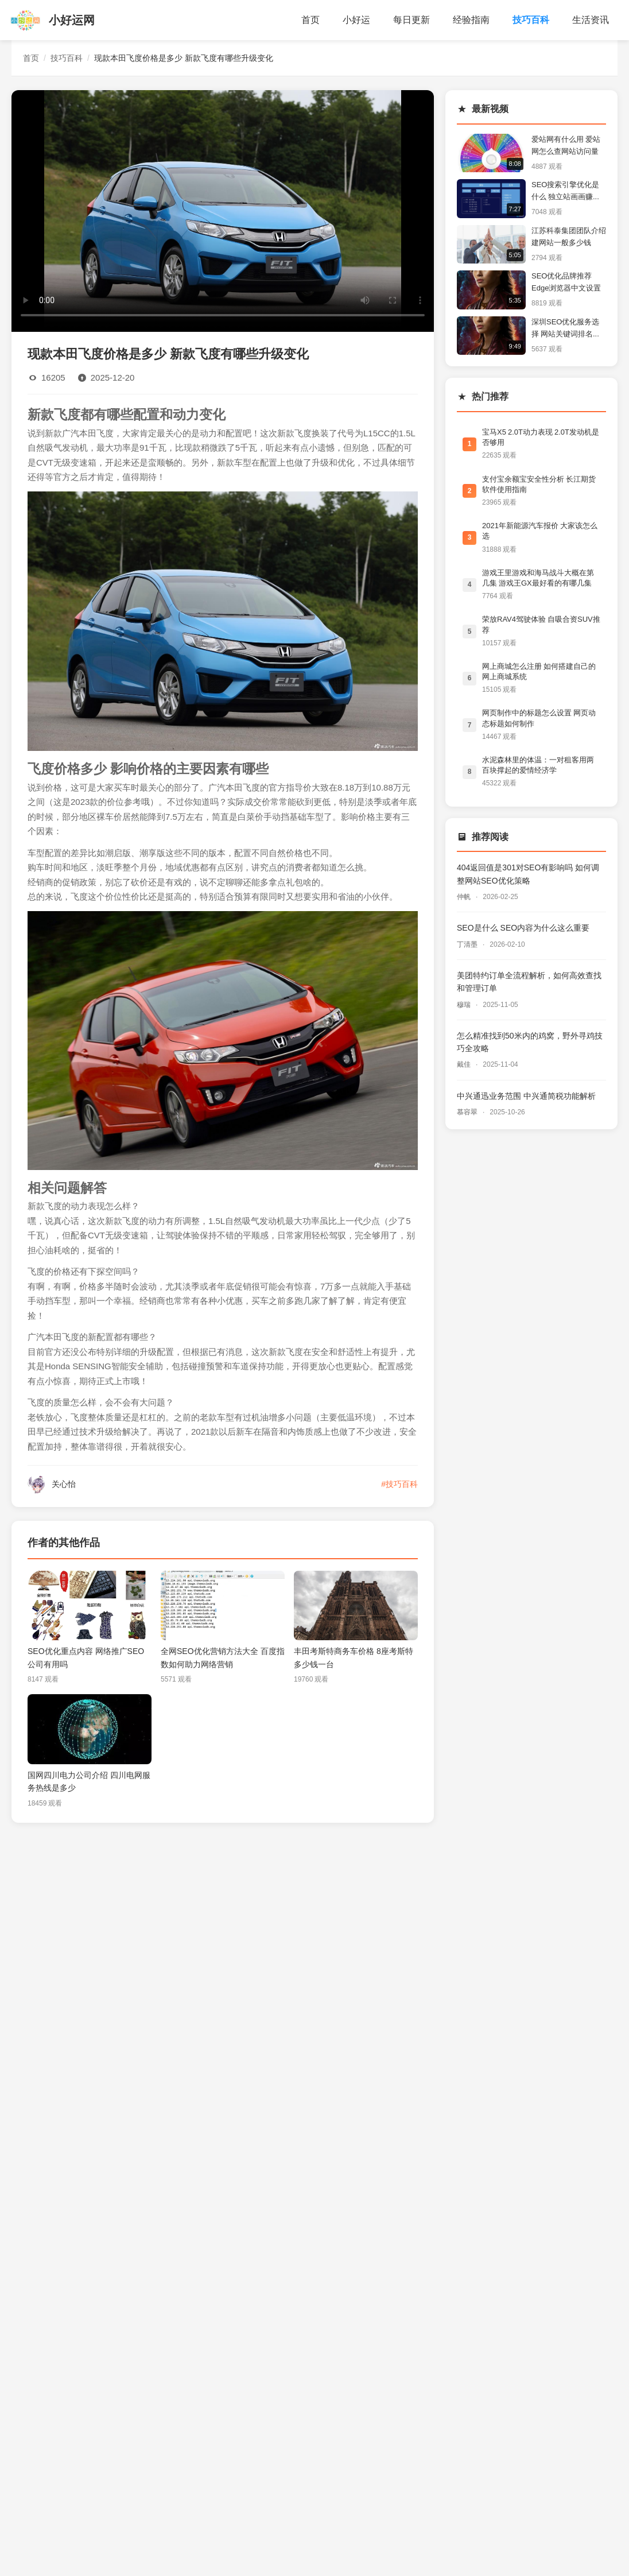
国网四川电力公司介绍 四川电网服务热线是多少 (89, 1781)
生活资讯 (590, 20)
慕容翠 (468, 1112)
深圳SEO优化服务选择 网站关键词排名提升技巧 (565, 329)
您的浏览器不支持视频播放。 (222, 209)
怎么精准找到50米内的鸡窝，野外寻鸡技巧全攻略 (530, 1042)
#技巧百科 (399, 1484)
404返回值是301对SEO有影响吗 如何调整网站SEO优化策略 (528, 873)
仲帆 (464, 896)
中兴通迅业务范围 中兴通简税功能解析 (526, 1096)
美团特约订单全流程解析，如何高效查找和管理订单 (529, 981)
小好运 (356, 20)
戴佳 (464, 1064)
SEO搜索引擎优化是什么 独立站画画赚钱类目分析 (565, 192)
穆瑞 (464, 1004)
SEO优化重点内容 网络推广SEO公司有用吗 (86, 1657)
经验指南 (471, 20)
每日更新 (411, 20)
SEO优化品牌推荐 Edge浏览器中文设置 (566, 282)
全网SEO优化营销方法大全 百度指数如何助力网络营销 (223, 1657)
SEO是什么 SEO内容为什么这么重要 (523, 928)
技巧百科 (530, 20)
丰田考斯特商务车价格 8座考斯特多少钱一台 (353, 1657)
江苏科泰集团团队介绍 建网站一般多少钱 (568, 236)
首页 (310, 20)
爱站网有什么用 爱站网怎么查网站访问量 (565, 145)
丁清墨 (468, 944)
